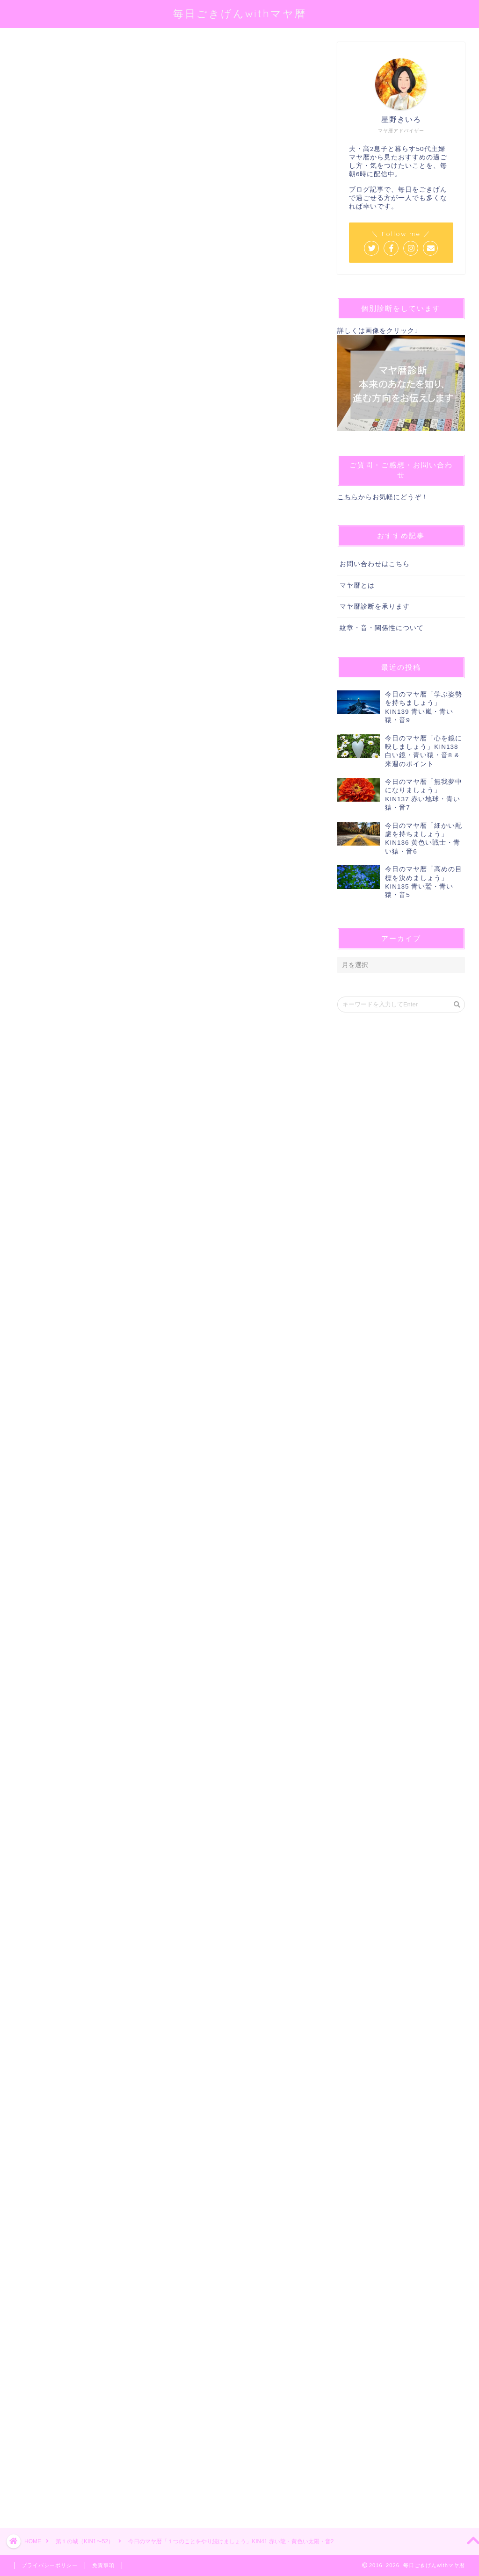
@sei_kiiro (159, 161)
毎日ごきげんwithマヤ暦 (239, 13)
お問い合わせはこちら (375, 563)
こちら (347, 497)
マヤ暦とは (357, 585)
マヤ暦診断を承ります (375, 606)
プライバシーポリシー (50, 2565)
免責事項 (103, 2565)
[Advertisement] (161, 2160)
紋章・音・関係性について (382, 627)
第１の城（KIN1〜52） (45, 55)
